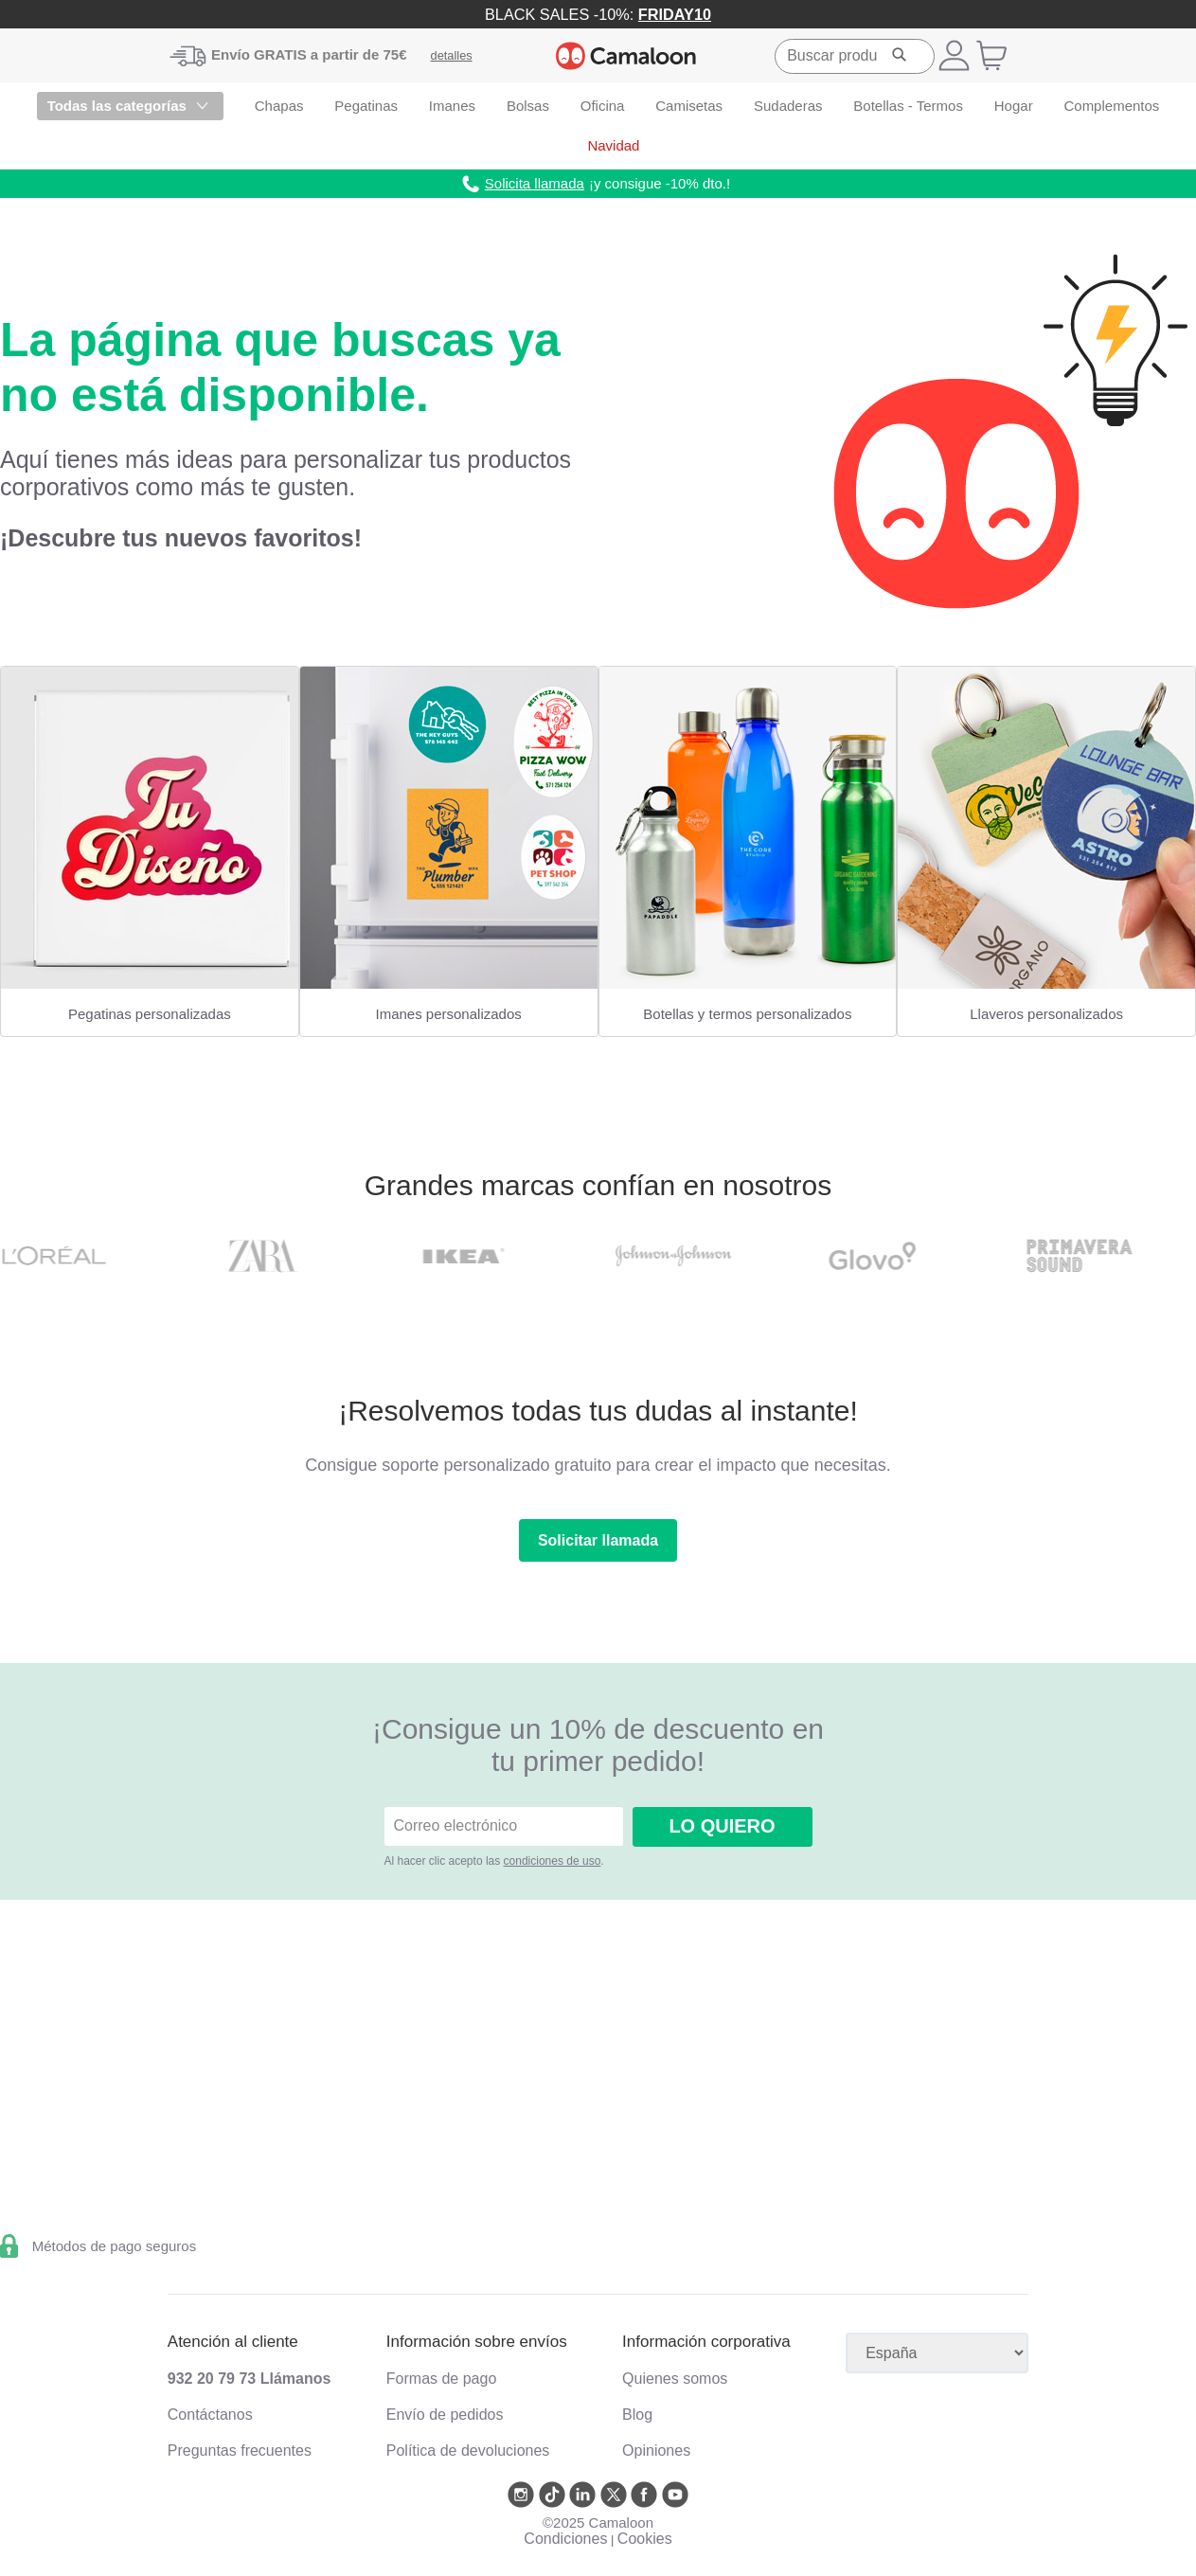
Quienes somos (674, 2378)
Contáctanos (210, 2414)
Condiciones (565, 2539)
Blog (637, 2414)
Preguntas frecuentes (240, 2450)
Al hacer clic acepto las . (494, 1861)
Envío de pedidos (445, 2414)
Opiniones (656, 2450)
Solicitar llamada (598, 1540)
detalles (452, 55)
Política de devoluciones (468, 2450)
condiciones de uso (552, 1861)
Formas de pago (441, 2378)
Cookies (644, 2539)
